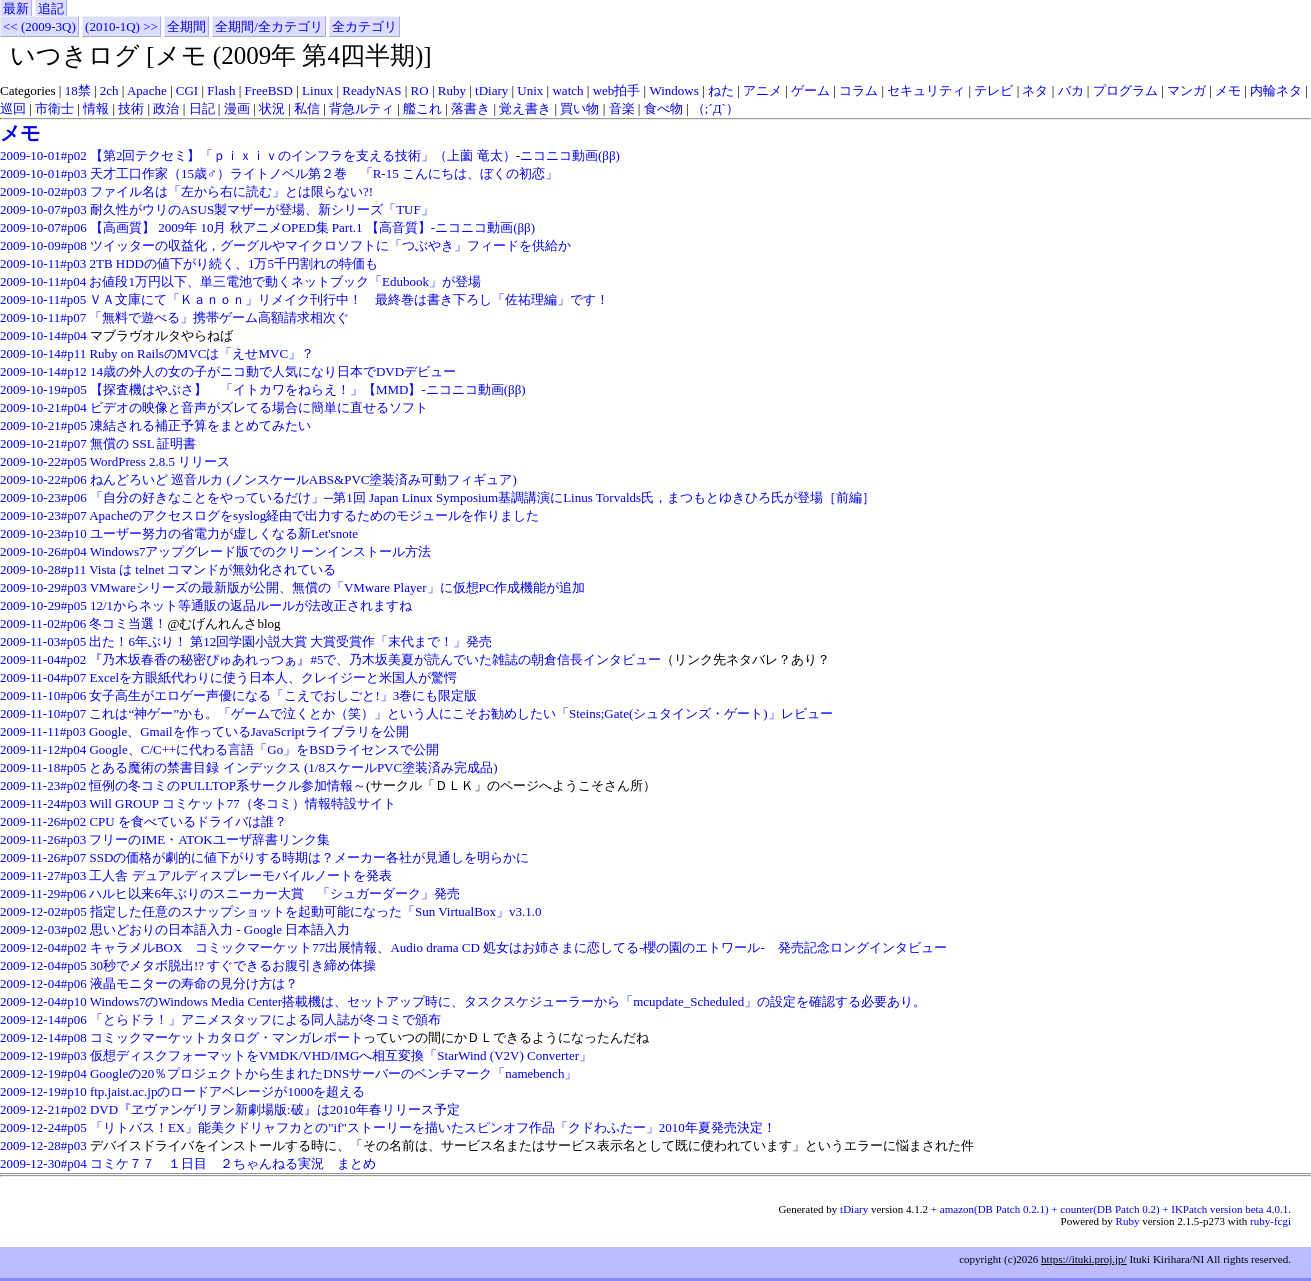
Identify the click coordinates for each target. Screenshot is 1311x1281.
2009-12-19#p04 (43, 1073)
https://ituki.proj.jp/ (1084, 1259)
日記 (202, 108)
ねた (721, 90)
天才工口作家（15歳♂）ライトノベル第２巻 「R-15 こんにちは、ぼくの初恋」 (324, 173)
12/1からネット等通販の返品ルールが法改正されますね (251, 605)
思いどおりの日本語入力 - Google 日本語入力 (220, 929)
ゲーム (810, 90)
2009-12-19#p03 (43, 1055)
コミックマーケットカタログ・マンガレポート (226, 1037)
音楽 (622, 108)
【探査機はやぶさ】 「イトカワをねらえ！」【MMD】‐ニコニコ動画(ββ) (308, 389)
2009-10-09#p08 (43, 245)
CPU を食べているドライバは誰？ (188, 821)
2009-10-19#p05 (43, 389)
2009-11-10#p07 (43, 713)
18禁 (78, 90)
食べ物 (663, 108)
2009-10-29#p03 (43, 587)
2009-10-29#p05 (43, 605)
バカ (1071, 90)
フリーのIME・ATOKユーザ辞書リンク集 (209, 839)
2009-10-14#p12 (43, 371)
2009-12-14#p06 (43, 1019)
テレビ (993, 90)
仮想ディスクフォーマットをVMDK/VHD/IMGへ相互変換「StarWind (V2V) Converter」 (341, 1055)
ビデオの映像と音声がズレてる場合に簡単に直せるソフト (259, 407)
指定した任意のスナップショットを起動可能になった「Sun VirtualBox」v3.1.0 (315, 911)
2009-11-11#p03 (43, 731)
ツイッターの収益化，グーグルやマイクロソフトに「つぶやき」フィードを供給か (330, 245)
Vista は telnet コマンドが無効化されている (212, 569)
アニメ (762, 90)
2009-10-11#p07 (43, 317)
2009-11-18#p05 (43, 767)
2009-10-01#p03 (43, 173)
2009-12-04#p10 (43, 1001)
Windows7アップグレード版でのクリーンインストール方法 (261, 551)
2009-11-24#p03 (43, 803)
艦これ (422, 108)
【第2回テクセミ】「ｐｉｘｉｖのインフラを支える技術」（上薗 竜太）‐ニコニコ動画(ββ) (355, 155)
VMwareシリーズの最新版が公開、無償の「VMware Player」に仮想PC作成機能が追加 (338, 587)
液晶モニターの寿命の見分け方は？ (194, 983)
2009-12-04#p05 (43, 965)
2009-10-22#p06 (43, 479)
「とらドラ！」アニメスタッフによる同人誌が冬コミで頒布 (265, 1019)
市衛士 (54, 108)
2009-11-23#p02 (43, 785)
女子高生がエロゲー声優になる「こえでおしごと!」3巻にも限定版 (283, 695)
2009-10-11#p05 (43, 299)
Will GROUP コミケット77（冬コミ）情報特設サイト (242, 803)
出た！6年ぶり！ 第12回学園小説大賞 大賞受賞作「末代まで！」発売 (290, 641)
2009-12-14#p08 (43, 1037)
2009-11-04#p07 (43, 677)
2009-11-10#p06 (43, 695)
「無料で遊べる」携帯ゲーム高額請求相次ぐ (219, 317)
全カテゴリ (364, 26)
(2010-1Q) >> (121, 26)
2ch (109, 90)
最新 (16, 8)
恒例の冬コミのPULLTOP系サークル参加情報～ (227, 785)
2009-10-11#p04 (43, 281)
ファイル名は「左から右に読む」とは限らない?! (231, 191)
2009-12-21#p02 (43, 1109)
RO (420, 90)
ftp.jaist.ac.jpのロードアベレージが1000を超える (228, 1091)
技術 (131, 108)
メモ (1228, 90)
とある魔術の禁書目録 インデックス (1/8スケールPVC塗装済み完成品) (293, 767)
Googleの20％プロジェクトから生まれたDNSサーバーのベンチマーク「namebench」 (333, 1073)
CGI (187, 90)
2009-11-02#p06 (43, 623)
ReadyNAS (371, 90)
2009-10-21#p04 (43, 407)
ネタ (1035, 90)
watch (567, 90)
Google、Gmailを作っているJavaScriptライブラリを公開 (249, 731)
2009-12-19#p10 (43, 1091)
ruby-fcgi (1270, 1221)
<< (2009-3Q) (39, 26)
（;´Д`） (715, 108)
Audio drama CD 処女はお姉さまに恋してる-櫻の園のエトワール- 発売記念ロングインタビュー (668, 947)
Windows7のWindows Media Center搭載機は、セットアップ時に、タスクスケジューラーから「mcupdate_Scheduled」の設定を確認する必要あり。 (508, 1001)
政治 (166, 108)
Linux (317, 90)
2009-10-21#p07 (43, 443)
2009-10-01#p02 (43, 155)
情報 (96, 108)
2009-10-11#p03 (43, 263)
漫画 (237, 108)
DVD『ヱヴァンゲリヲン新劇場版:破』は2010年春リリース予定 (275, 1109)
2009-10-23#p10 (43, 533)
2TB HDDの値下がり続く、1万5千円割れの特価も (233, 263)
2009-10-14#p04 (43, 335)
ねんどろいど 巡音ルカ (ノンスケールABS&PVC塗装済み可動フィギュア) (303, 479)
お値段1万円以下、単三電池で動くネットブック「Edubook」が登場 (284, 281)
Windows (673, 90)
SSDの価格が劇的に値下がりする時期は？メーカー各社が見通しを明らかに (309, 857)
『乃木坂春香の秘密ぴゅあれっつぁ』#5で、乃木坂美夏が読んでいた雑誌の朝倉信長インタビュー (375, 659)
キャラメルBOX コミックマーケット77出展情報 (233, 947)
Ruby (452, 90)
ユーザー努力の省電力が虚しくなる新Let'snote (224, 533)
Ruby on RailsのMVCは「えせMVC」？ (201, 353)
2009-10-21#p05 (43, 425)
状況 (272, 108)
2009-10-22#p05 (43, 461)
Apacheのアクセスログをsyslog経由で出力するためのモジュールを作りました (314, 515)
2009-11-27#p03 (43, 875)
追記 (51, 8)
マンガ (1186, 90)
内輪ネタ (1276, 90)
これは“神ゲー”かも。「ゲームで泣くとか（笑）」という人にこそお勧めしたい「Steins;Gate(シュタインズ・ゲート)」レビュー (460, 713)
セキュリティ (926, 90)
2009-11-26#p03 (43, 839)
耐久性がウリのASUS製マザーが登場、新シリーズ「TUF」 (262, 209)
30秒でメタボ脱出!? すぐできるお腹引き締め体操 (233, 965)
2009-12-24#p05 (43, 1127)
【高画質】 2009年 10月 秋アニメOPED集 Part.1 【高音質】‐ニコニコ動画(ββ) (312, 227)
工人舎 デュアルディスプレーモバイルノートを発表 (240, 875)
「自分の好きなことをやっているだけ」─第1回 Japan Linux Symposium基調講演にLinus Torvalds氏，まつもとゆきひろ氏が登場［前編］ (482, 497)
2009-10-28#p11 (43, 569)
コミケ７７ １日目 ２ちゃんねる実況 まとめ (233, 1163)
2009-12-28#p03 (43, 1145)
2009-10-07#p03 (43, 209)
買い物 (579, 108)
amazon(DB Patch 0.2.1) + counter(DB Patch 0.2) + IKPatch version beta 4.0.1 (1114, 1209)
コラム (858, 90)
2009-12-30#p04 (43, 1163)
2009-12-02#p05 (43, 911)
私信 (307, 108)
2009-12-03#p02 (43, 929)
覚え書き (525, 108)
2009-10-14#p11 (43, 353)
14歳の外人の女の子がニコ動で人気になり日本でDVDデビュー (273, 371)
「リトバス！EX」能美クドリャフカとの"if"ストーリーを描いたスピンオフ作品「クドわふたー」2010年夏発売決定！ (433, 1127)
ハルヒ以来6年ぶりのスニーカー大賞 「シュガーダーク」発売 (274, 893)
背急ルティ (361, 108)
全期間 (186, 26)
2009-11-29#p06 (43, 893)
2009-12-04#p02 (43, 947)
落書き (470, 108)
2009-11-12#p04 (43, 749)
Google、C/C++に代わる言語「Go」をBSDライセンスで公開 (263, 749)
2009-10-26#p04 (43, 551)
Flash (221, 90)
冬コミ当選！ (128, 623)
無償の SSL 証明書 (143, 443)
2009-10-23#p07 (43, 515)
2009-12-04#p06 (43, 983)
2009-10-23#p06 (43, 497)
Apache (147, 90)
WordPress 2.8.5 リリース (160, 461)
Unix (530, 90)
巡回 (13, 108)
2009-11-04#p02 (43, 659)
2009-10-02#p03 (43, 191)
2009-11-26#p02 (43, 821)
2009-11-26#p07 (43, 857)
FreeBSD (269, 90)
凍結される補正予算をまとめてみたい (200, 425)
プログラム (1125, 90)
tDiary (491, 90)
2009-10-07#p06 (43, 227)
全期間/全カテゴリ (269, 26)
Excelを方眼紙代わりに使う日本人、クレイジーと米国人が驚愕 (273, 677)
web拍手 (617, 90)
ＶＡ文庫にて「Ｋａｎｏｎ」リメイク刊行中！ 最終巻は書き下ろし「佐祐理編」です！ (349, 299)
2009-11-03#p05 (43, 641)
